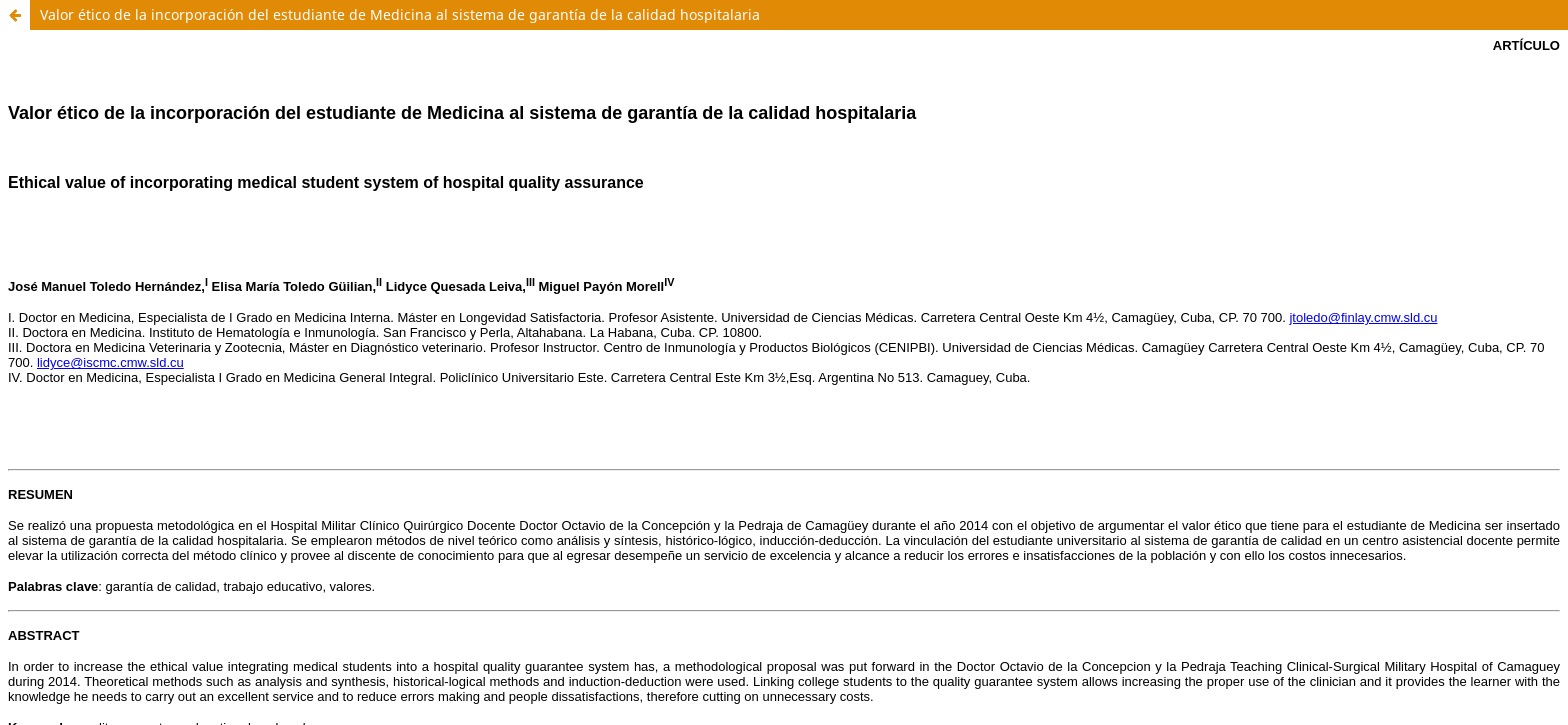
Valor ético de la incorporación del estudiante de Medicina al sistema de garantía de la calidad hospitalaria (400, 14)
